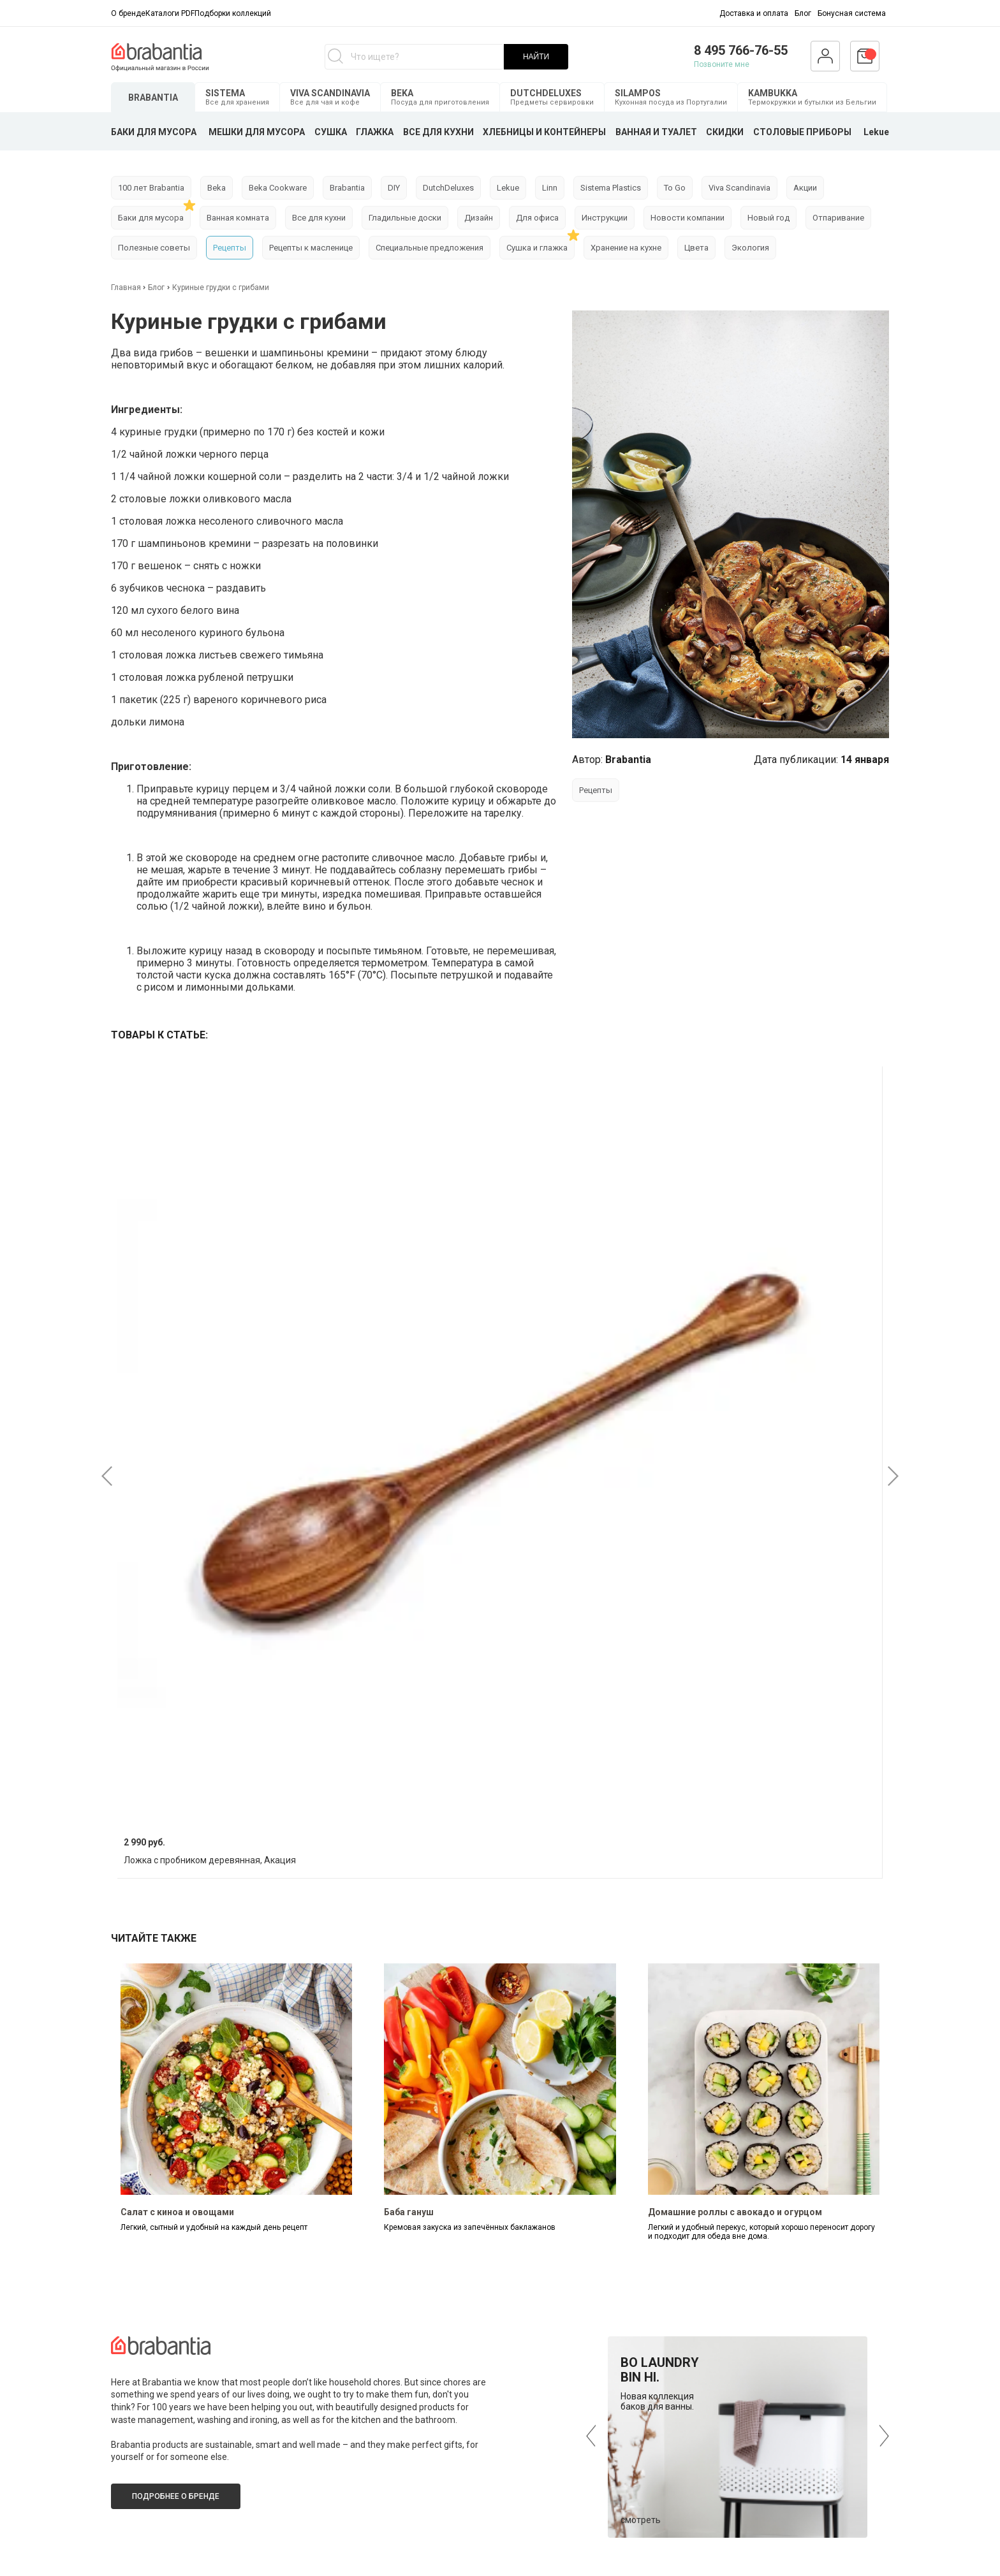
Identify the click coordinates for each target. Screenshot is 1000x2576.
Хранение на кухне (626, 247)
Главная (127, 287)
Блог (803, 13)
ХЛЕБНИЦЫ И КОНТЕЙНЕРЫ (544, 132)
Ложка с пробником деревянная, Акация (210, 1860)
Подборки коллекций (233, 13)
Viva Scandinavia (739, 188)
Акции (805, 188)
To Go (675, 188)
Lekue (876, 132)
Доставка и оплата (753, 13)
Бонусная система (852, 13)
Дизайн (478, 217)
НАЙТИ (536, 56)
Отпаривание (838, 217)
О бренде (128, 13)
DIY (394, 188)
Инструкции (605, 217)
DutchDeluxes (448, 188)
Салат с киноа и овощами (177, 2212)
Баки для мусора (151, 217)
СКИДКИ (725, 132)
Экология (750, 247)
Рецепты (229, 247)
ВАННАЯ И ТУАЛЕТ (656, 132)
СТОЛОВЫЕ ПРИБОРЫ (802, 132)
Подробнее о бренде (175, 2496)
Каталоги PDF (170, 13)
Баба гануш (409, 2212)
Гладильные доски (405, 217)
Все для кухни (319, 217)
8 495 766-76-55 (741, 50)
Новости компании (687, 217)
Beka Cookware (278, 188)
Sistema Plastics (610, 188)
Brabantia (347, 188)
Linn (549, 188)
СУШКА (330, 132)
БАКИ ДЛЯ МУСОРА (153, 132)
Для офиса (537, 217)
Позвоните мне (721, 64)
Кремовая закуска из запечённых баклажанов (469, 2227)
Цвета (696, 247)
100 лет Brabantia (151, 188)
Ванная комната (238, 217)
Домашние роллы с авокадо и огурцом (735, 2212)
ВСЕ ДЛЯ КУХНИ (438, 132)
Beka (216, 188)
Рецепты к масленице (311, 247)
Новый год (768, 217)
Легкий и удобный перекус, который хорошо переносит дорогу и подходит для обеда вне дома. (761, 2232)
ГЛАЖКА (374, 132)
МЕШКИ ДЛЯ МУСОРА (257, 132)
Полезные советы (154, 247)
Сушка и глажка (537, 247)
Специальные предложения (429, 247)
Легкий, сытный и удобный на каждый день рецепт (214, 2227)
